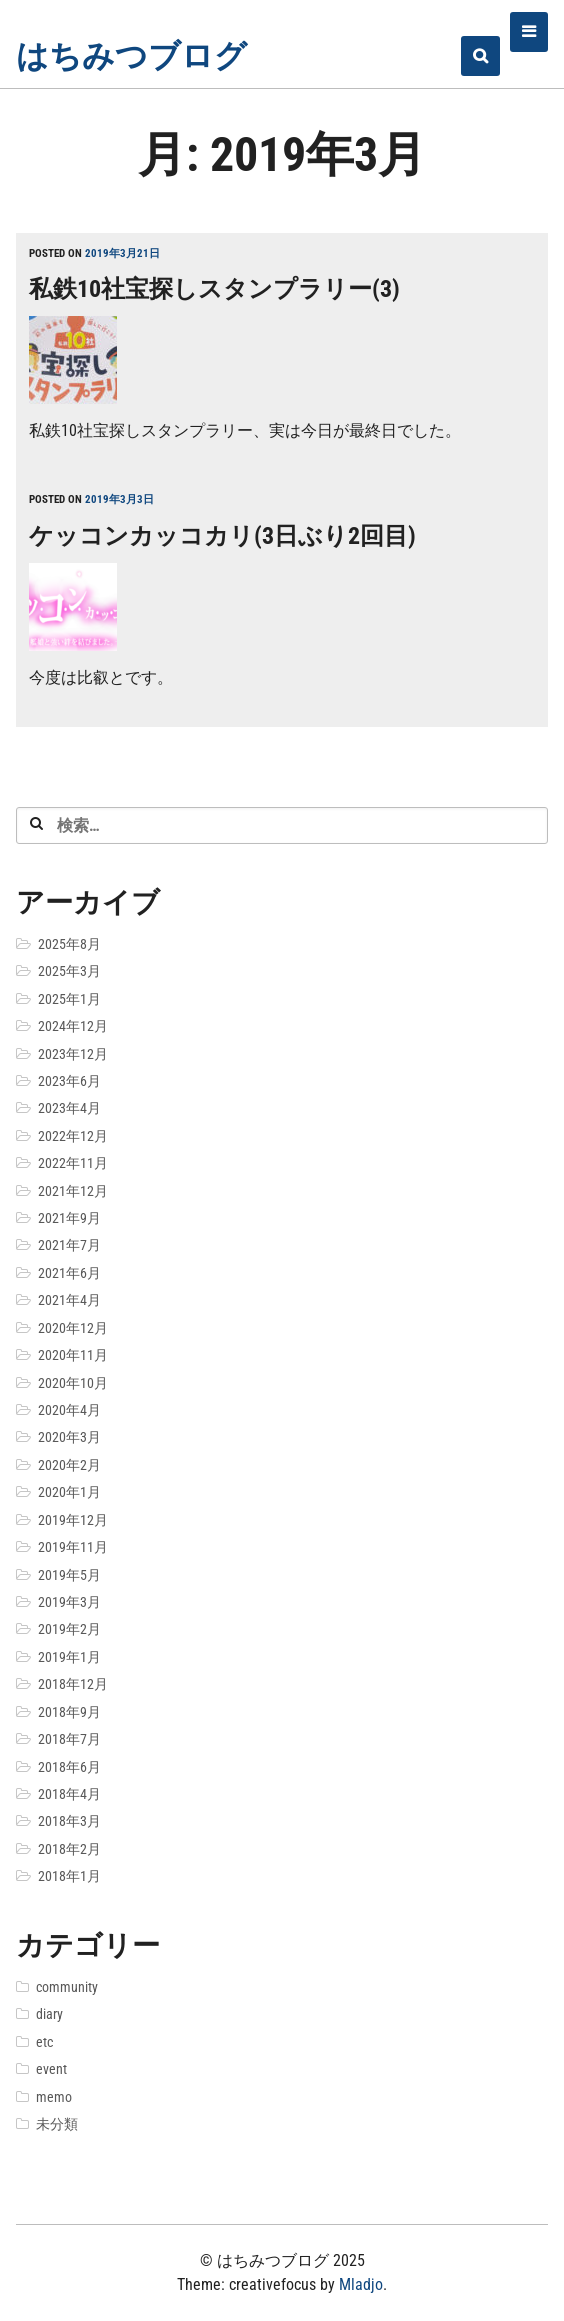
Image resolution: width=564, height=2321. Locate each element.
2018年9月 (69, 1712)
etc (44, 2042)
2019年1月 (69, 1657)
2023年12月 (73, 1054)
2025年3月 (69, 971)
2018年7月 (69, 1739)
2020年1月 (69, 1492)
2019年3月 (69, 1602)
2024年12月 (73, 1026)
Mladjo (361, 2284)
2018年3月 (69, 1821)
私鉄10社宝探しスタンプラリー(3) (214, 289)
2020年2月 (69, 1465)
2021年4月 (69, 1300)
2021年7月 (69, 1245)
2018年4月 (69, 1794)
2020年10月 (73, 1383)
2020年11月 (73, 1355)
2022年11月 (73, 1163)
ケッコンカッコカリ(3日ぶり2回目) (222, 536)
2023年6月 (69, 1081)
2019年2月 (69, 1629)
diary (49, 2014)
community (67, 1987)
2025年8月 (69, 944)
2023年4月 (69, 1108)
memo (54, 2097)
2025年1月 (69, 999)
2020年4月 (69, 1410)
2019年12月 (73, 1520)
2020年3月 (69, 1437)
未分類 (57, 2124)
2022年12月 (73, 1136)
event (51, 2069)
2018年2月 (69, 1849)
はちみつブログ (131, 56)
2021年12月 (73, 1191)
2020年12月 (73, 1328)
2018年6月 (69, 1767)
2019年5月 (69, 1575)
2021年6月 (69, 1273)
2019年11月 (73, 1547)
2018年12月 (73, 1684)
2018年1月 (69, 1876)
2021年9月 (69, 1218)
